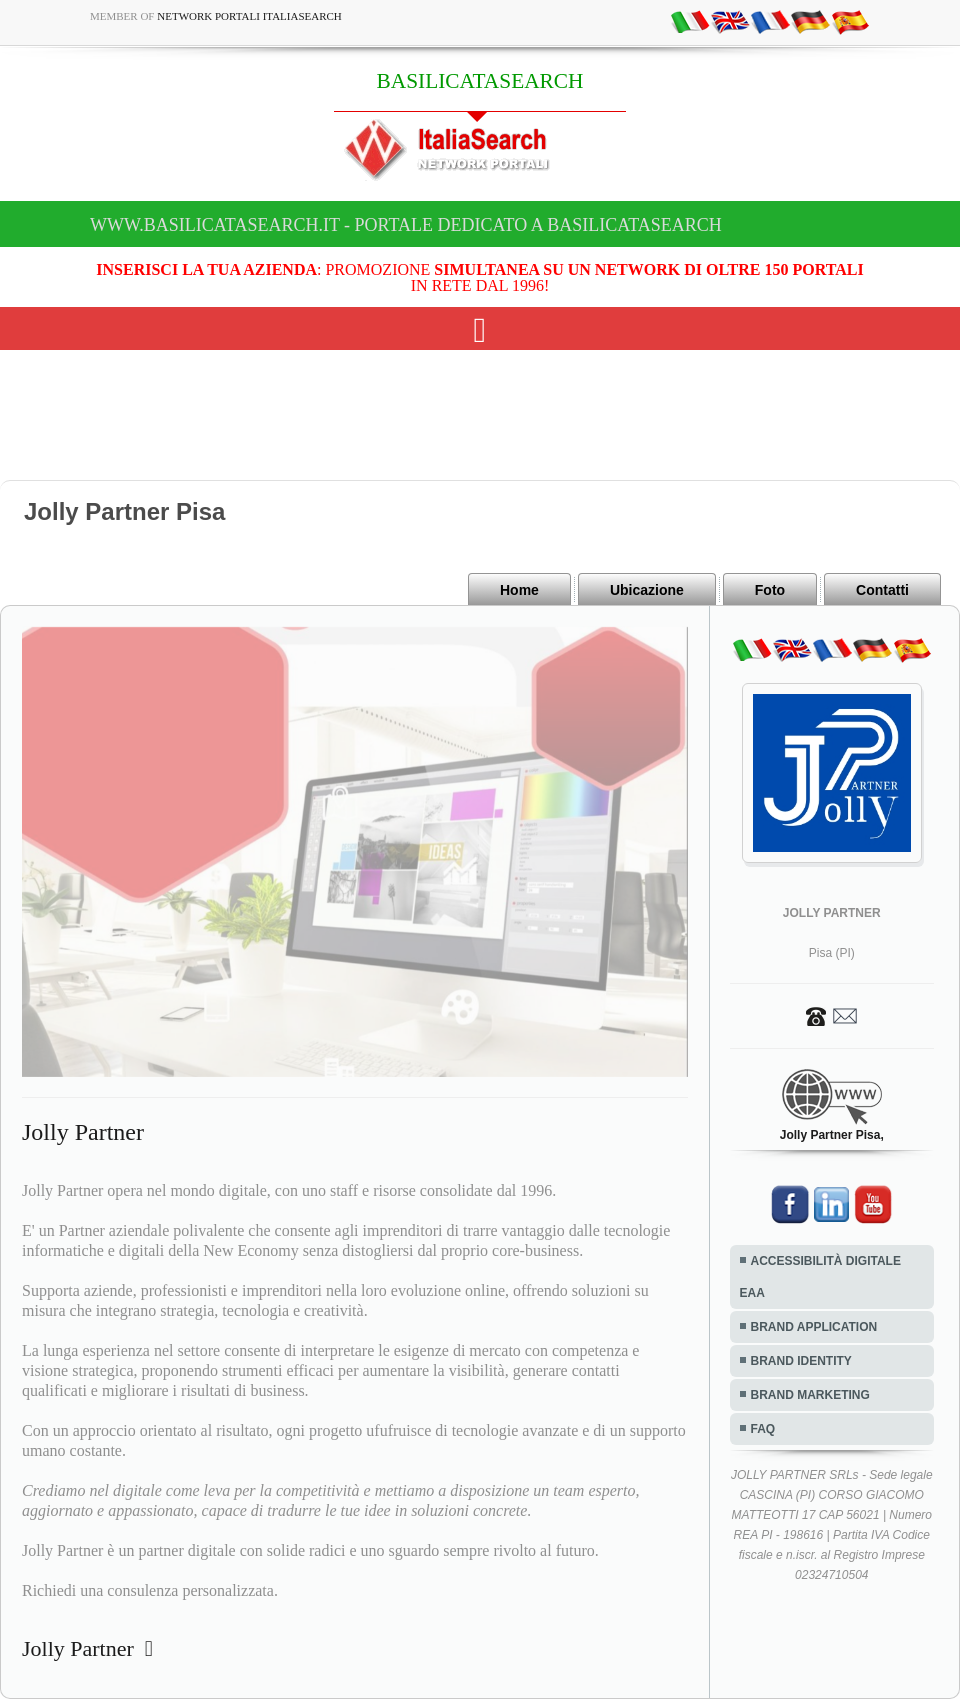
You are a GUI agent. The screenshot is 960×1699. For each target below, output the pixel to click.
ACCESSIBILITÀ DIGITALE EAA (820, 1277)
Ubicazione (647, 590)
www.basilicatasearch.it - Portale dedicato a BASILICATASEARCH (406, 225)
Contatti (882, 590)
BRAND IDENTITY (801, 1361)
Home (519, 590)
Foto (770, 590)
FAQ (763, 1429)
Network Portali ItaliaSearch (249, 16)
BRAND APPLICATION (814, 1327)
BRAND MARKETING (810, 1395)
